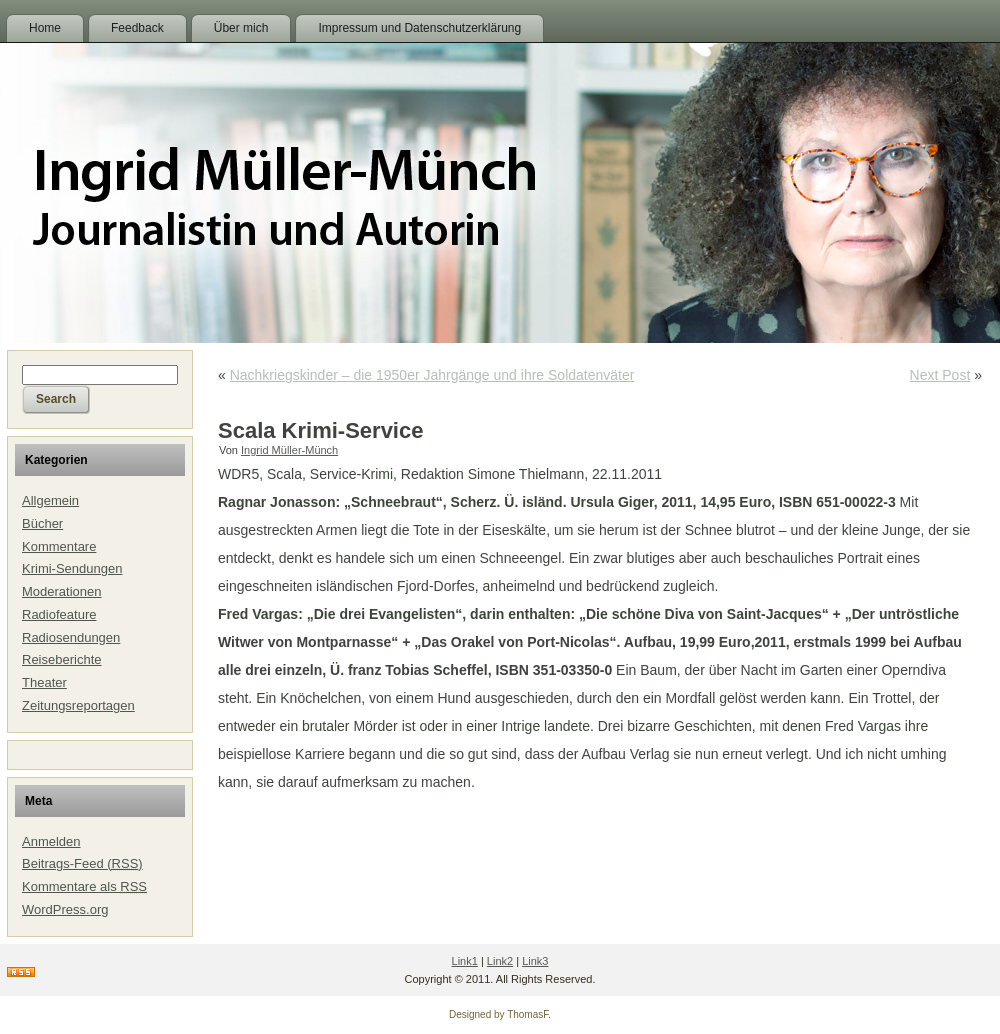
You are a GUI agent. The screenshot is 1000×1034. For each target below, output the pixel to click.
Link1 (465, 961)
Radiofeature (59, 614)
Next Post (940, 375)
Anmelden (51, 841)
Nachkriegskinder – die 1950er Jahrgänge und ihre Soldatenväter (432, 375)
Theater (44, 682)
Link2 (500, 961)
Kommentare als (84, 886)
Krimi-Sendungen (72, 568)
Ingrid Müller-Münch (289, 450)
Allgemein (50, 500)
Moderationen (62, 591)
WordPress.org (65, 909)
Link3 (535, 961)
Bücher (42, 523)
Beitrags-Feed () (82, 863)
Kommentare (59, 546)
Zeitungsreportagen (78, 705)
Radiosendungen (71, 637)
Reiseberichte (62, 659)
